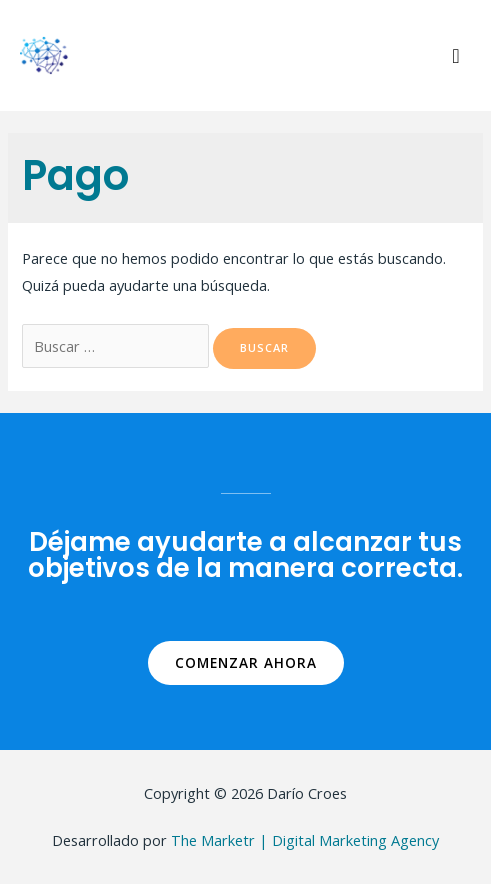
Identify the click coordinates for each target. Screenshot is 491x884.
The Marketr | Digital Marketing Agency (305, 840)
